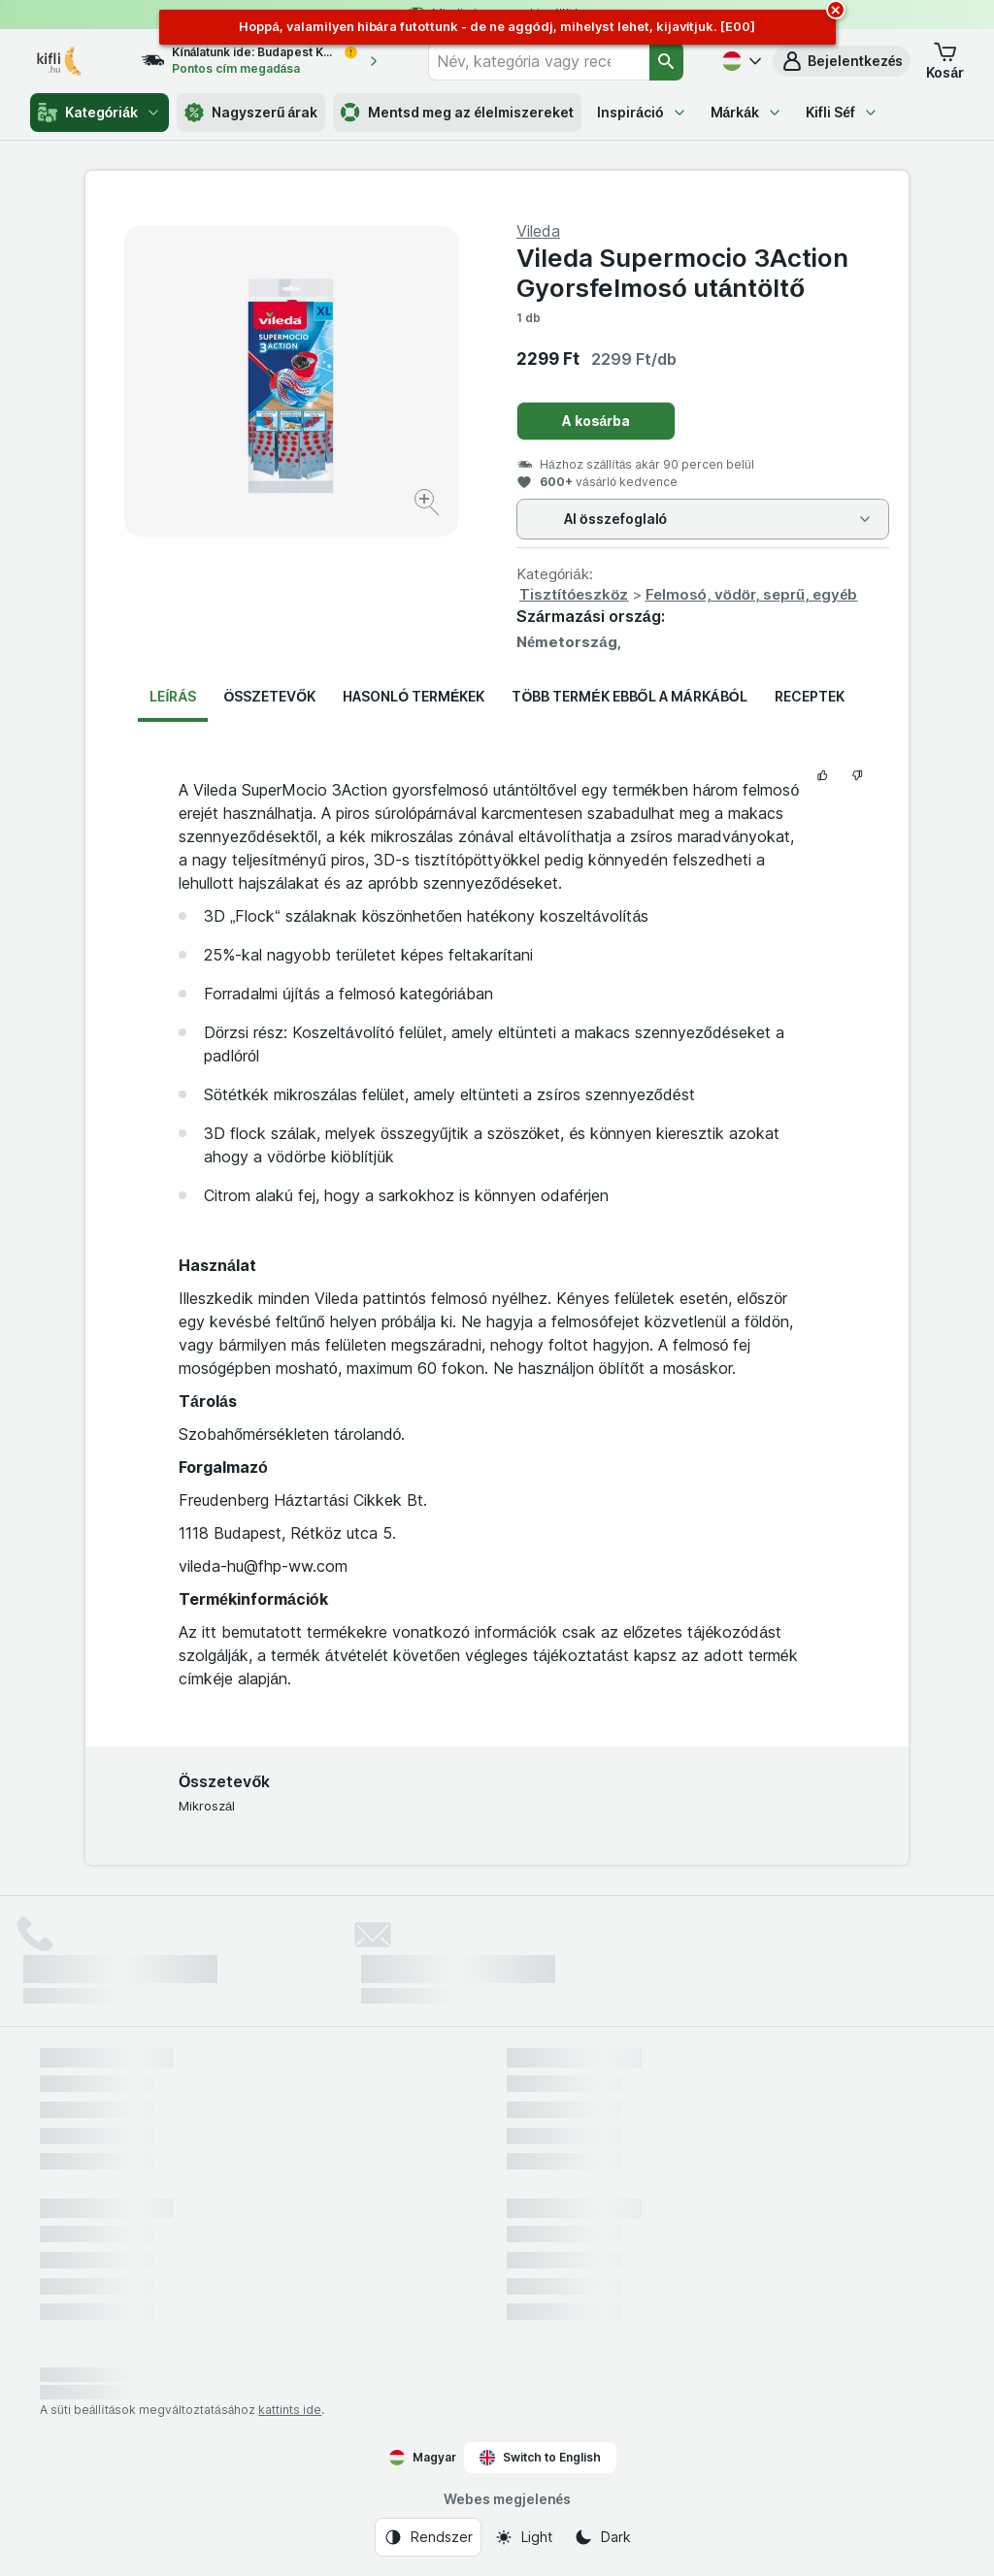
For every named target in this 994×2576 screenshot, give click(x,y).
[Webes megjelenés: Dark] (602, 2537)
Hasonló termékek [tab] (413, 696)
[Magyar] (739, 61)
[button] (842, 61)
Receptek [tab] (810, 696)
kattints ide (289, 2409)
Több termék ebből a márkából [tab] (629, 696)
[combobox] (538, 61)
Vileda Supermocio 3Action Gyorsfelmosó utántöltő (682, 273)
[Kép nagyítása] (428, 505)
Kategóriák (99, 112)
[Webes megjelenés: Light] (523, 2537)
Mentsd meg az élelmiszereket (457, 112)
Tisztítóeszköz (574, 594)
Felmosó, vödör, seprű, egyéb (752, 594)
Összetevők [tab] (269, 696)
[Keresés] (666, 61)
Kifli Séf (842, 112)
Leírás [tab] (172, 696)
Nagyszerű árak (250, 112)
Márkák (747, 112)
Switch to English (540, 2457)
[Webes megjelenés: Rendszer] (428, 2537)
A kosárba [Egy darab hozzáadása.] (596, 420)
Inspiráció (641, 112)
